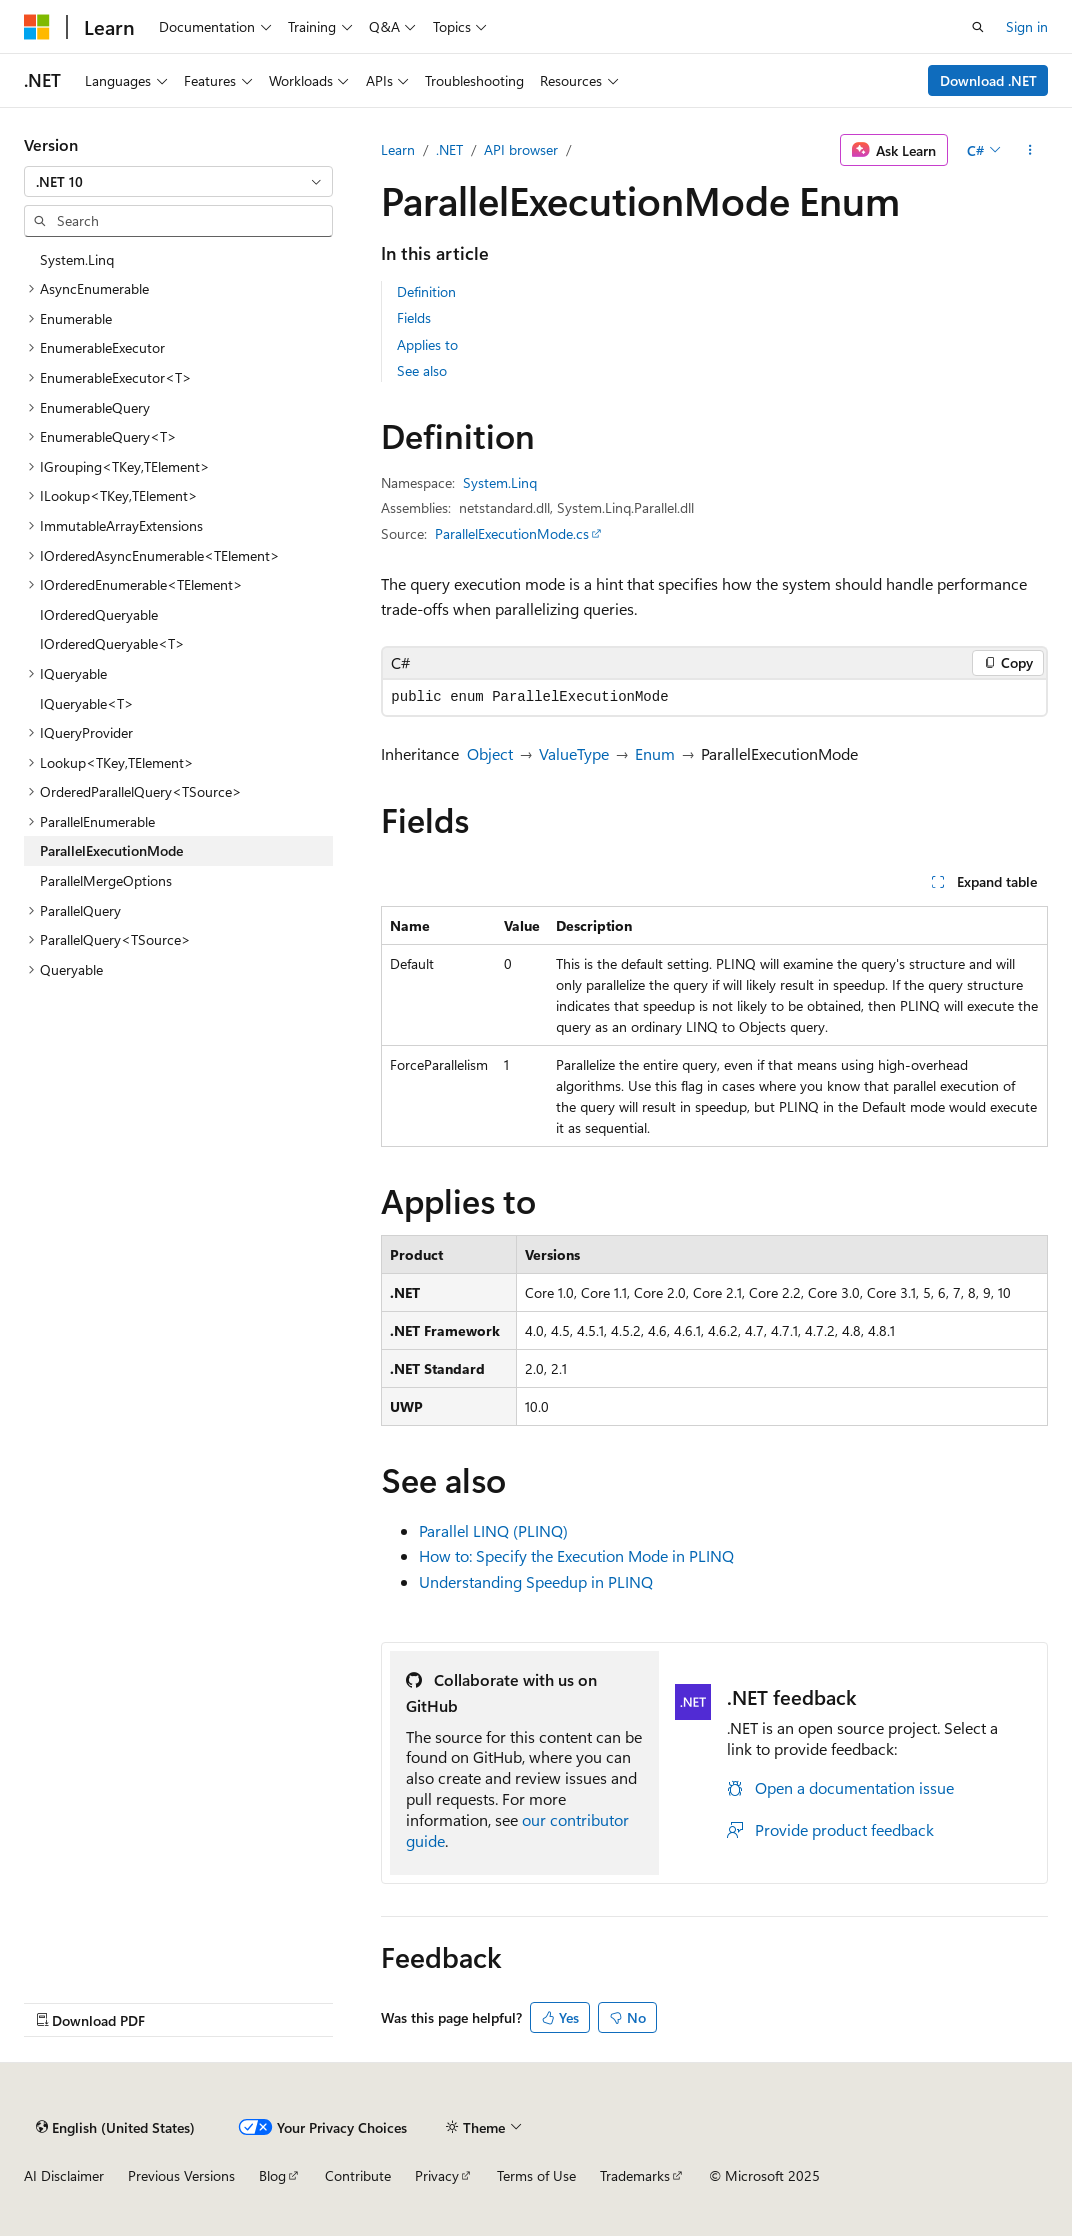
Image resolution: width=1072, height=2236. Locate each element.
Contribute (358, 2175)
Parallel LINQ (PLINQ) (493, 1530)
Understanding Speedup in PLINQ (536, 1581)
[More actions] (1030, 150)
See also (422, 370)
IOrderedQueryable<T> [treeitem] (112, 643)
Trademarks (635, 2175)
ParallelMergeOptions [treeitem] (106, 880)
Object (490, 753)
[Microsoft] (37, 27)
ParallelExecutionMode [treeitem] (111, 850)
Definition (426, 291)
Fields (414, 317)
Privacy (437, 2175)
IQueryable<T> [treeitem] (87, 703)
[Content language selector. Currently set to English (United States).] (115, 2127)
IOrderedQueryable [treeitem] (99, 614)
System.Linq (500, 482)
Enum (655, 753)
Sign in (1027, 26)
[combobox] (178, 182)
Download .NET (988, 80)
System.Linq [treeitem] (77, 259)
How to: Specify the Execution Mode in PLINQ (576, 1555)
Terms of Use (536, 2175)
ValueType (574, 753)
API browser (521, 149)
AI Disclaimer (64, 2175)
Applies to (427, 344)
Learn (398, 149)
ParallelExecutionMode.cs (512, 533)
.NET (449, 149)
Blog (272, 2175)
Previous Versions (181, 2175)
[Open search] (978, 27)
